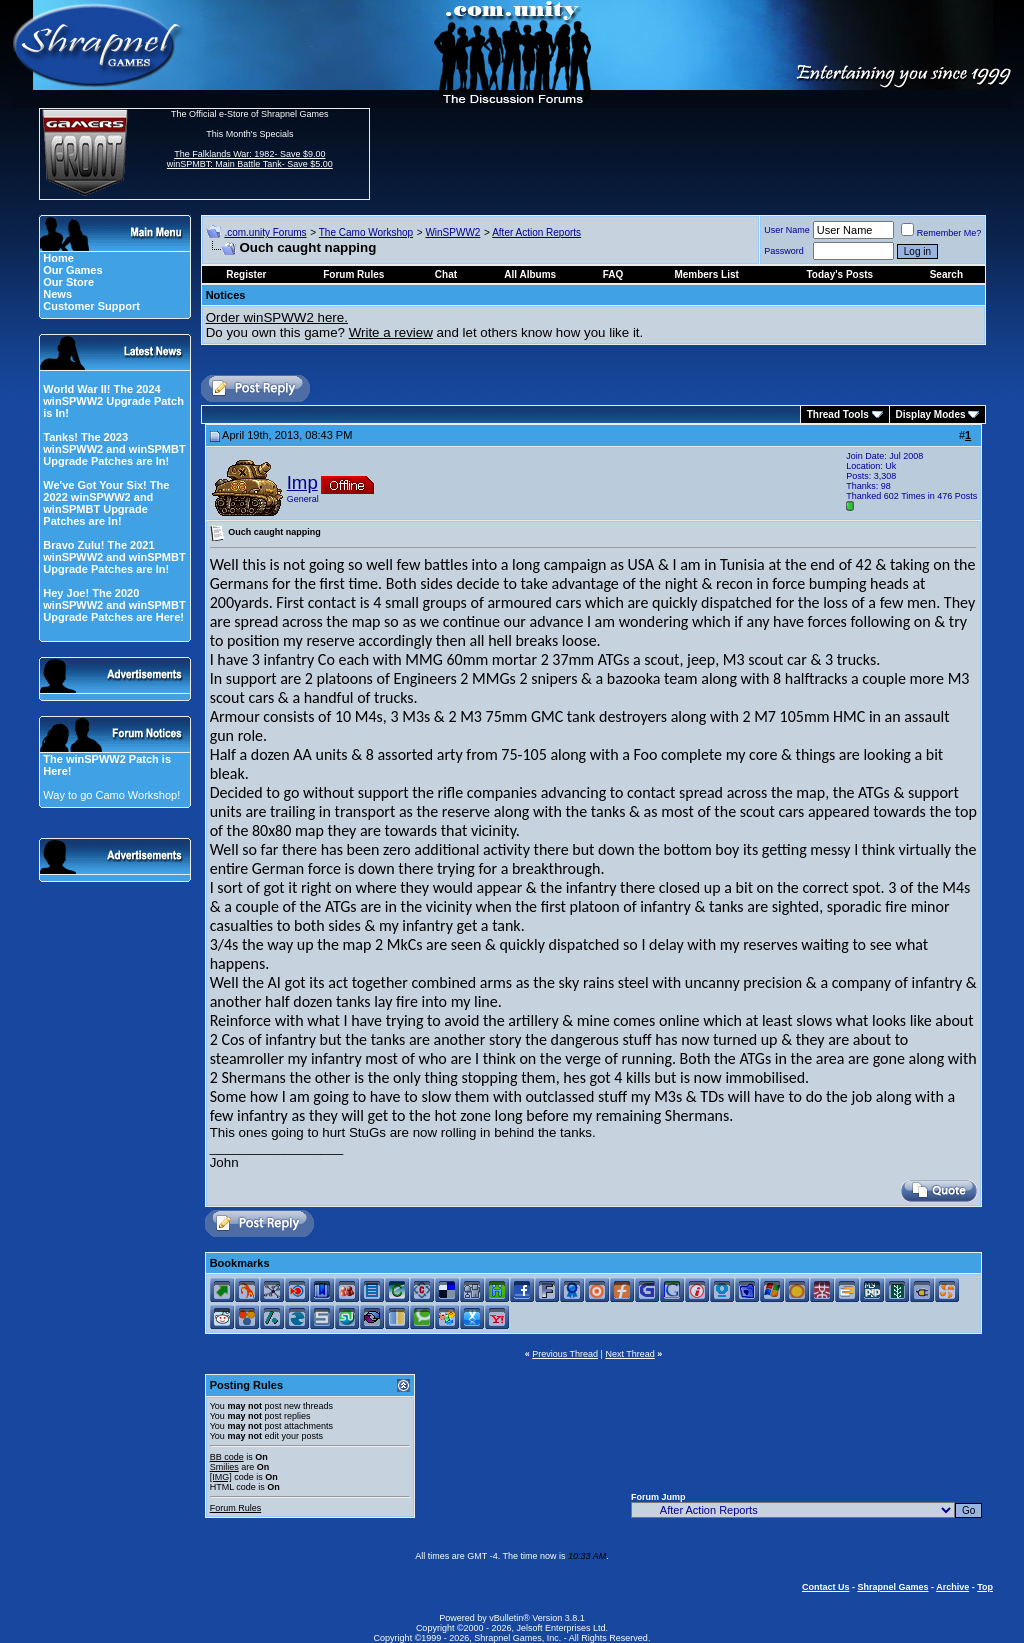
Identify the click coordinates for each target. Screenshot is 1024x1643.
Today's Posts (840, 274)
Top (985, 1587)
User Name (787, 230)
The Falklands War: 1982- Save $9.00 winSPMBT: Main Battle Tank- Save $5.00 (250, 159)
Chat (446, 274)
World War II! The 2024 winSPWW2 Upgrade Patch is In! (113, 401)
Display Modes (931, 414)
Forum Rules (236, 1508)
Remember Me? (941, 233)
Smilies (224, 1467)
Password (784, 251)
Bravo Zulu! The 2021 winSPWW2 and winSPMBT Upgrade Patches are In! (114, 557)
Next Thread (629, 1354)
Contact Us (826, 1587)
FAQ (613, 274)
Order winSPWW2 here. (277, 317)
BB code (227, 1457)
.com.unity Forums (265, 232)
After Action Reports (536, 232)
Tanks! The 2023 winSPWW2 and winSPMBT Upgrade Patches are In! (114, 449)
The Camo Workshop (366, 232)
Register (246, 274)
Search (946, 274)
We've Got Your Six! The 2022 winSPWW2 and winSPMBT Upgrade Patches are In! (106, 503)
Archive (952, 1587)
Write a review (391, 332)
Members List (706, 274)
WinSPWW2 (452, 232)
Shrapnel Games (892, 1587)
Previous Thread (565, 1354)
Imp (302, 482)
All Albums (530, 274)
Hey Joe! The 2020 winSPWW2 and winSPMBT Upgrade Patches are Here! (114, 605)
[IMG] (221, 1477)
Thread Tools (838, 414)
